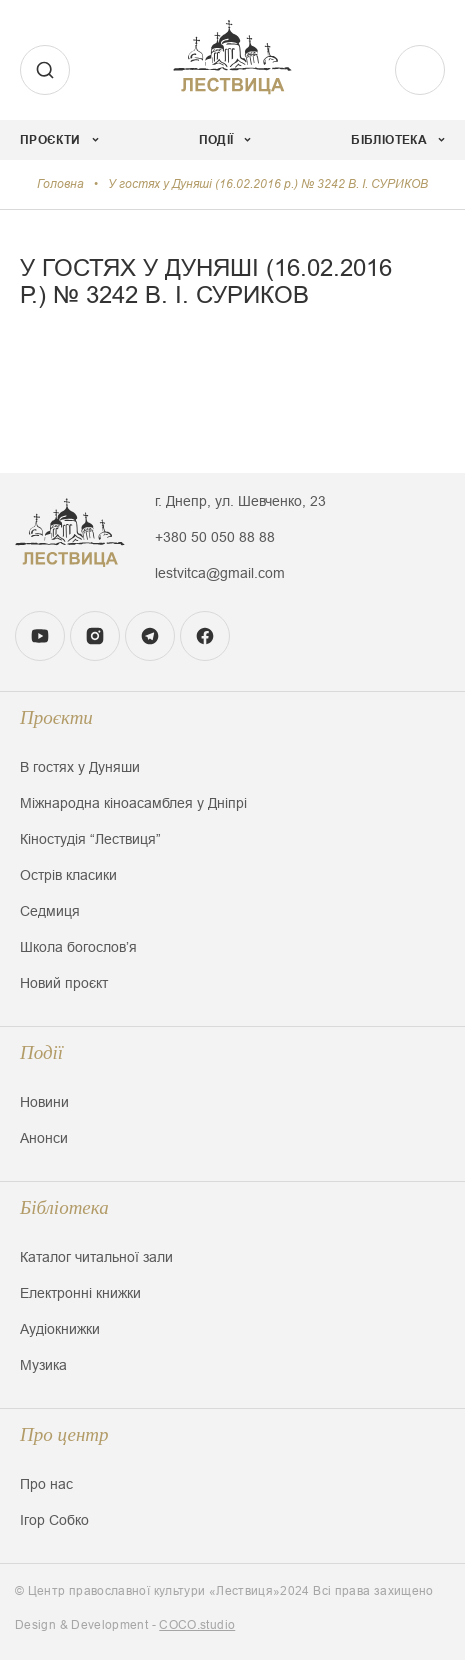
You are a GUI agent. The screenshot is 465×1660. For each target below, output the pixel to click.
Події (41, 1052)
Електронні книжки (80, 1293)
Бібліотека (64, 1207)
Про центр (64, 1434)
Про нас (46, 1484)
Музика (43, 1365)
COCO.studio (197, 1625)
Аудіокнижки (60, 1329)
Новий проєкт (64, 983)
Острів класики (68, 875)
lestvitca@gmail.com (220, 573)
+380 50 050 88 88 (215, 537)
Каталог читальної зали (96, 1257)
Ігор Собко (54, 1520)
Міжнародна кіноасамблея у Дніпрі (133, 803)
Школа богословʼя (78, 947)
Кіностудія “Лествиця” (90, 839)
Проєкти (56, 717)
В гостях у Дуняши (80, 767)
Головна (60, 184)
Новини (44, 1102)
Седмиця (50, 911)
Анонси (44, 1138)
